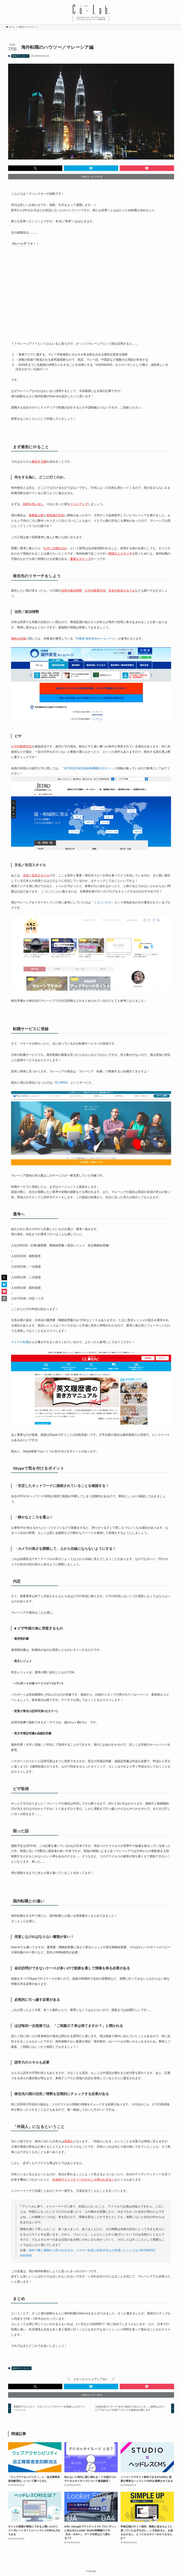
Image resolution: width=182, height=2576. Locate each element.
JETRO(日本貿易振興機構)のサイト (87, 768)
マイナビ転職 (20, 1342)
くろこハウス (102, 902)
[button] (35, 168)
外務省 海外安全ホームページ (95, 638)
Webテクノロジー (20, 56)
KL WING (61, 1082)
